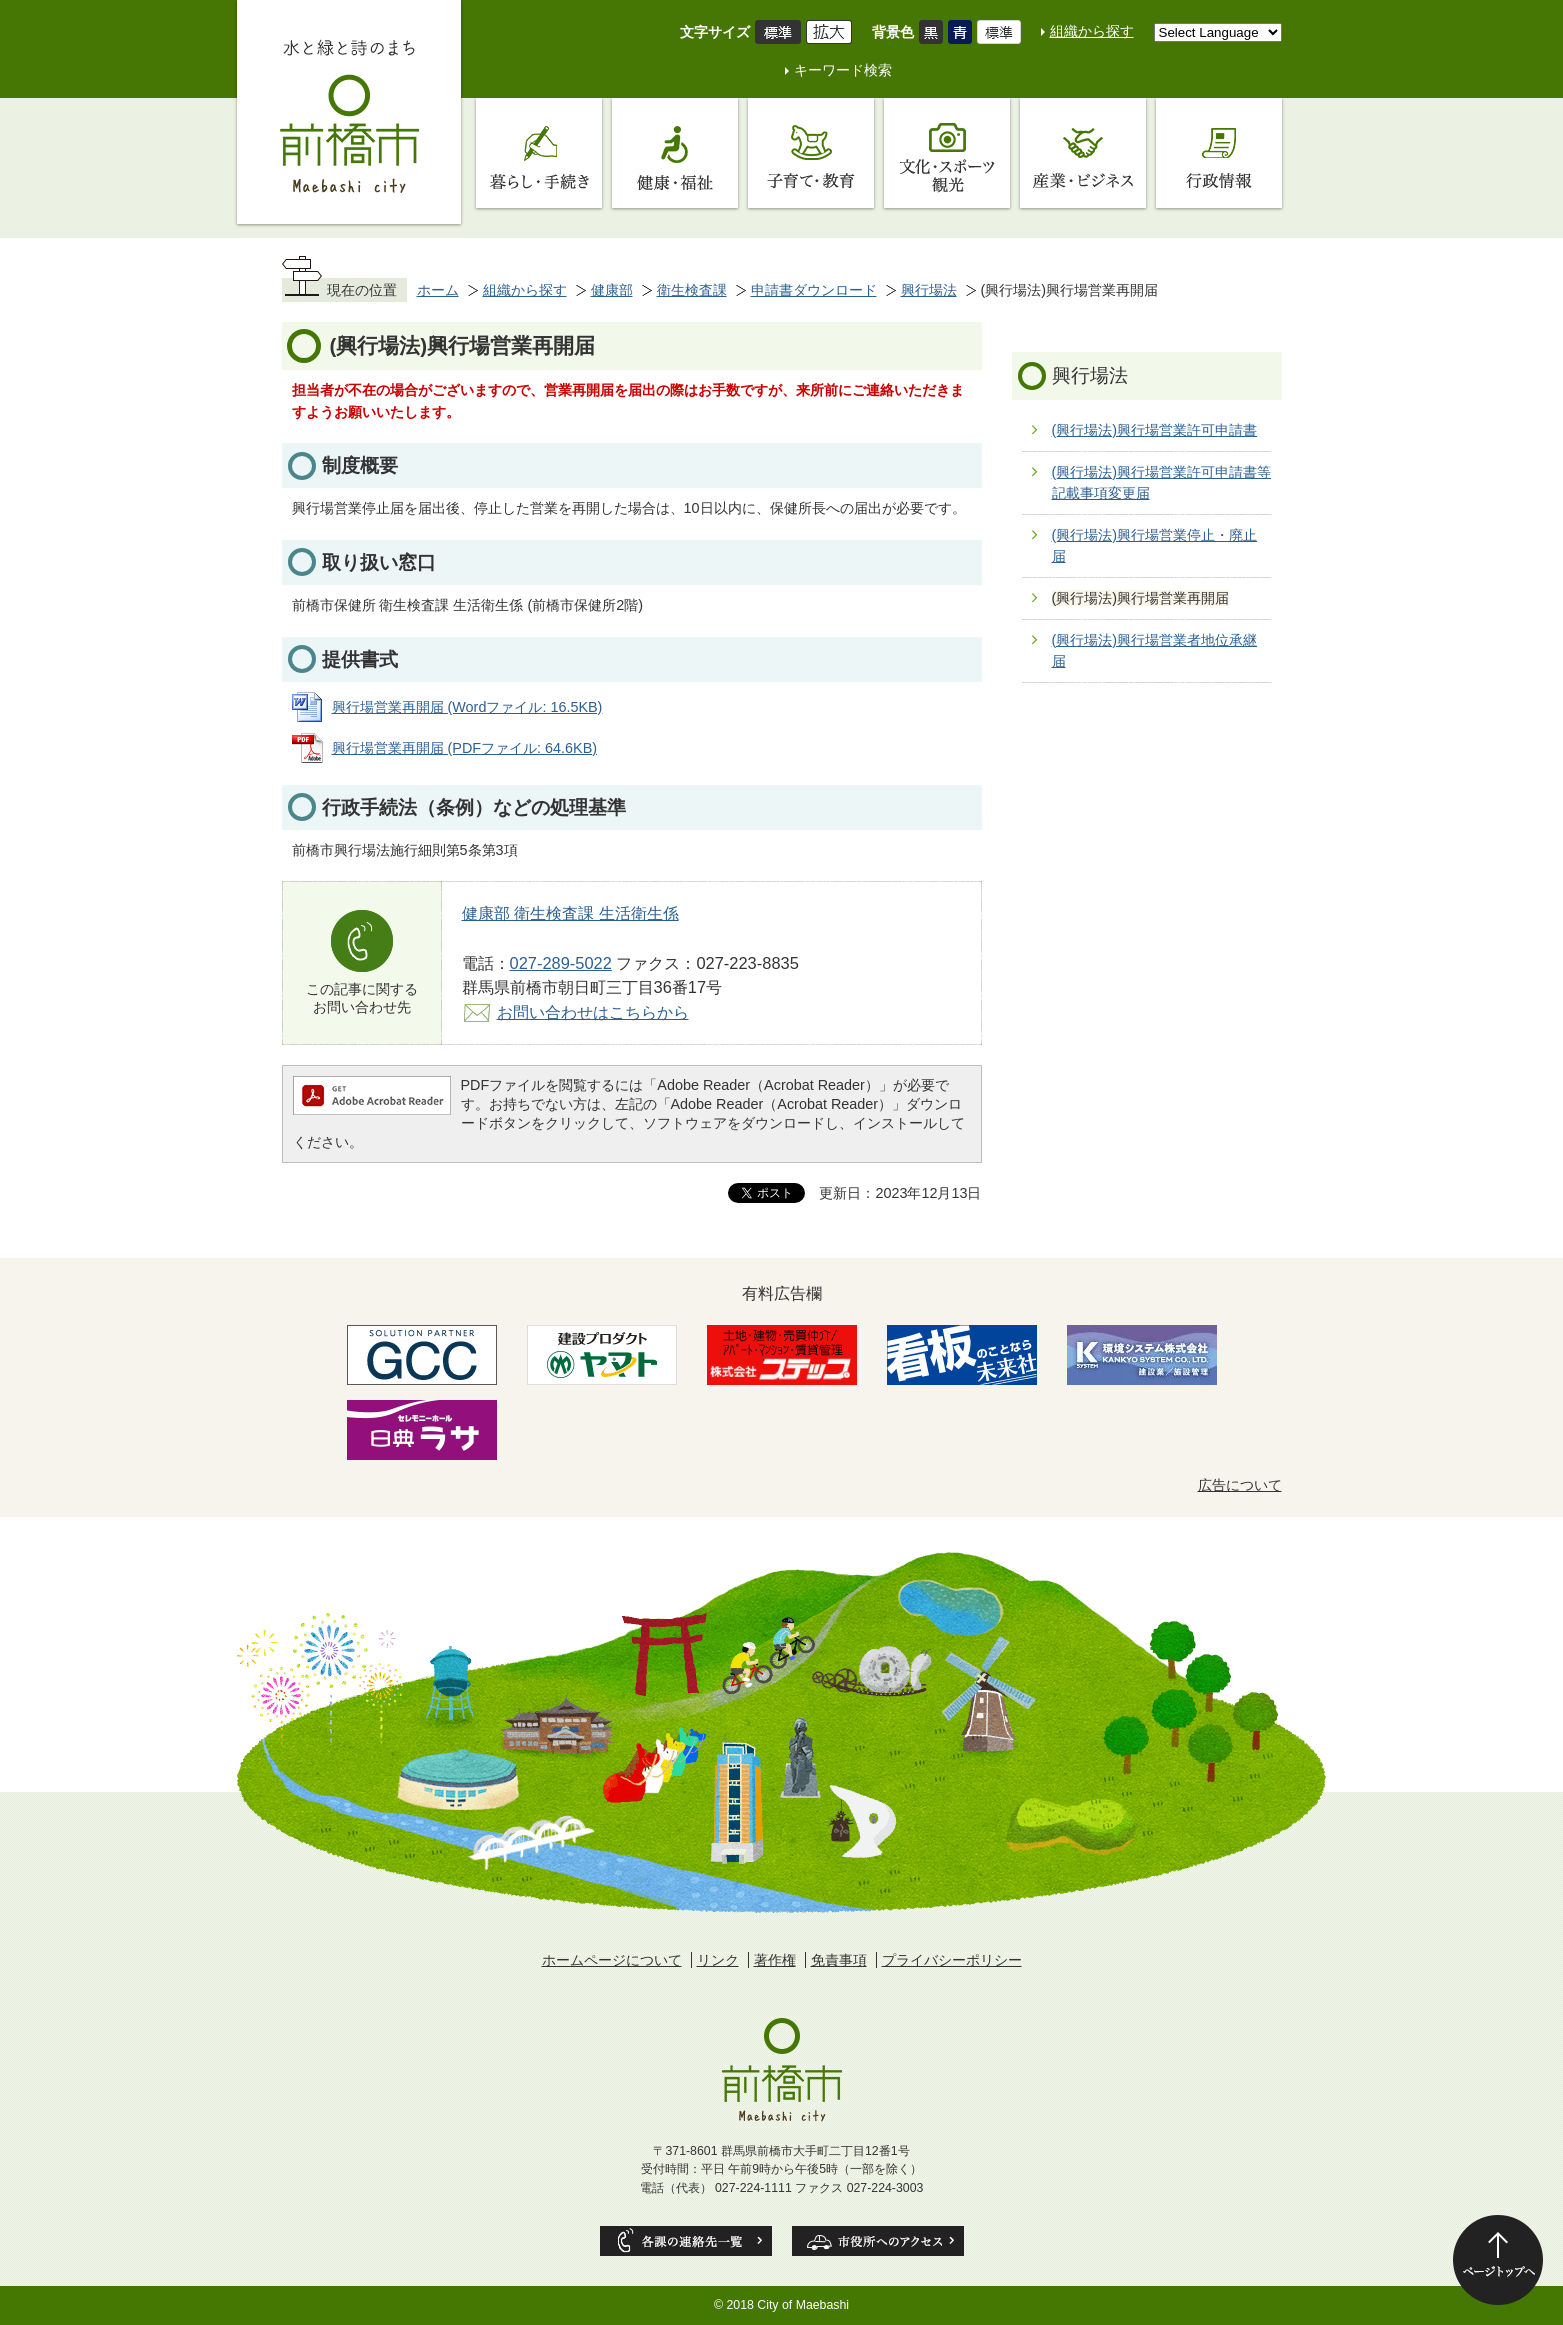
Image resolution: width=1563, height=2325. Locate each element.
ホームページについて (612, 1960)
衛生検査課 (692, 290)
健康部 (612, 290)
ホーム (438, 290)
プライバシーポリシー (952, 1960)
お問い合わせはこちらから (593, 1012)
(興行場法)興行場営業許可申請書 (1155, 430)
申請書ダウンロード (814, 290)
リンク (718, 1960)
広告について (1240, 1485)
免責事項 (839, 1960)
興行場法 (929, 290)
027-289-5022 (561, 963)
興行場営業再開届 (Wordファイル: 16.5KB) (467, 707)
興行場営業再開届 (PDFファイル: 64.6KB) (465, 748)
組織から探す (1092, 31)
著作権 (775, 1960)
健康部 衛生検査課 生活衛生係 (570, 913)
